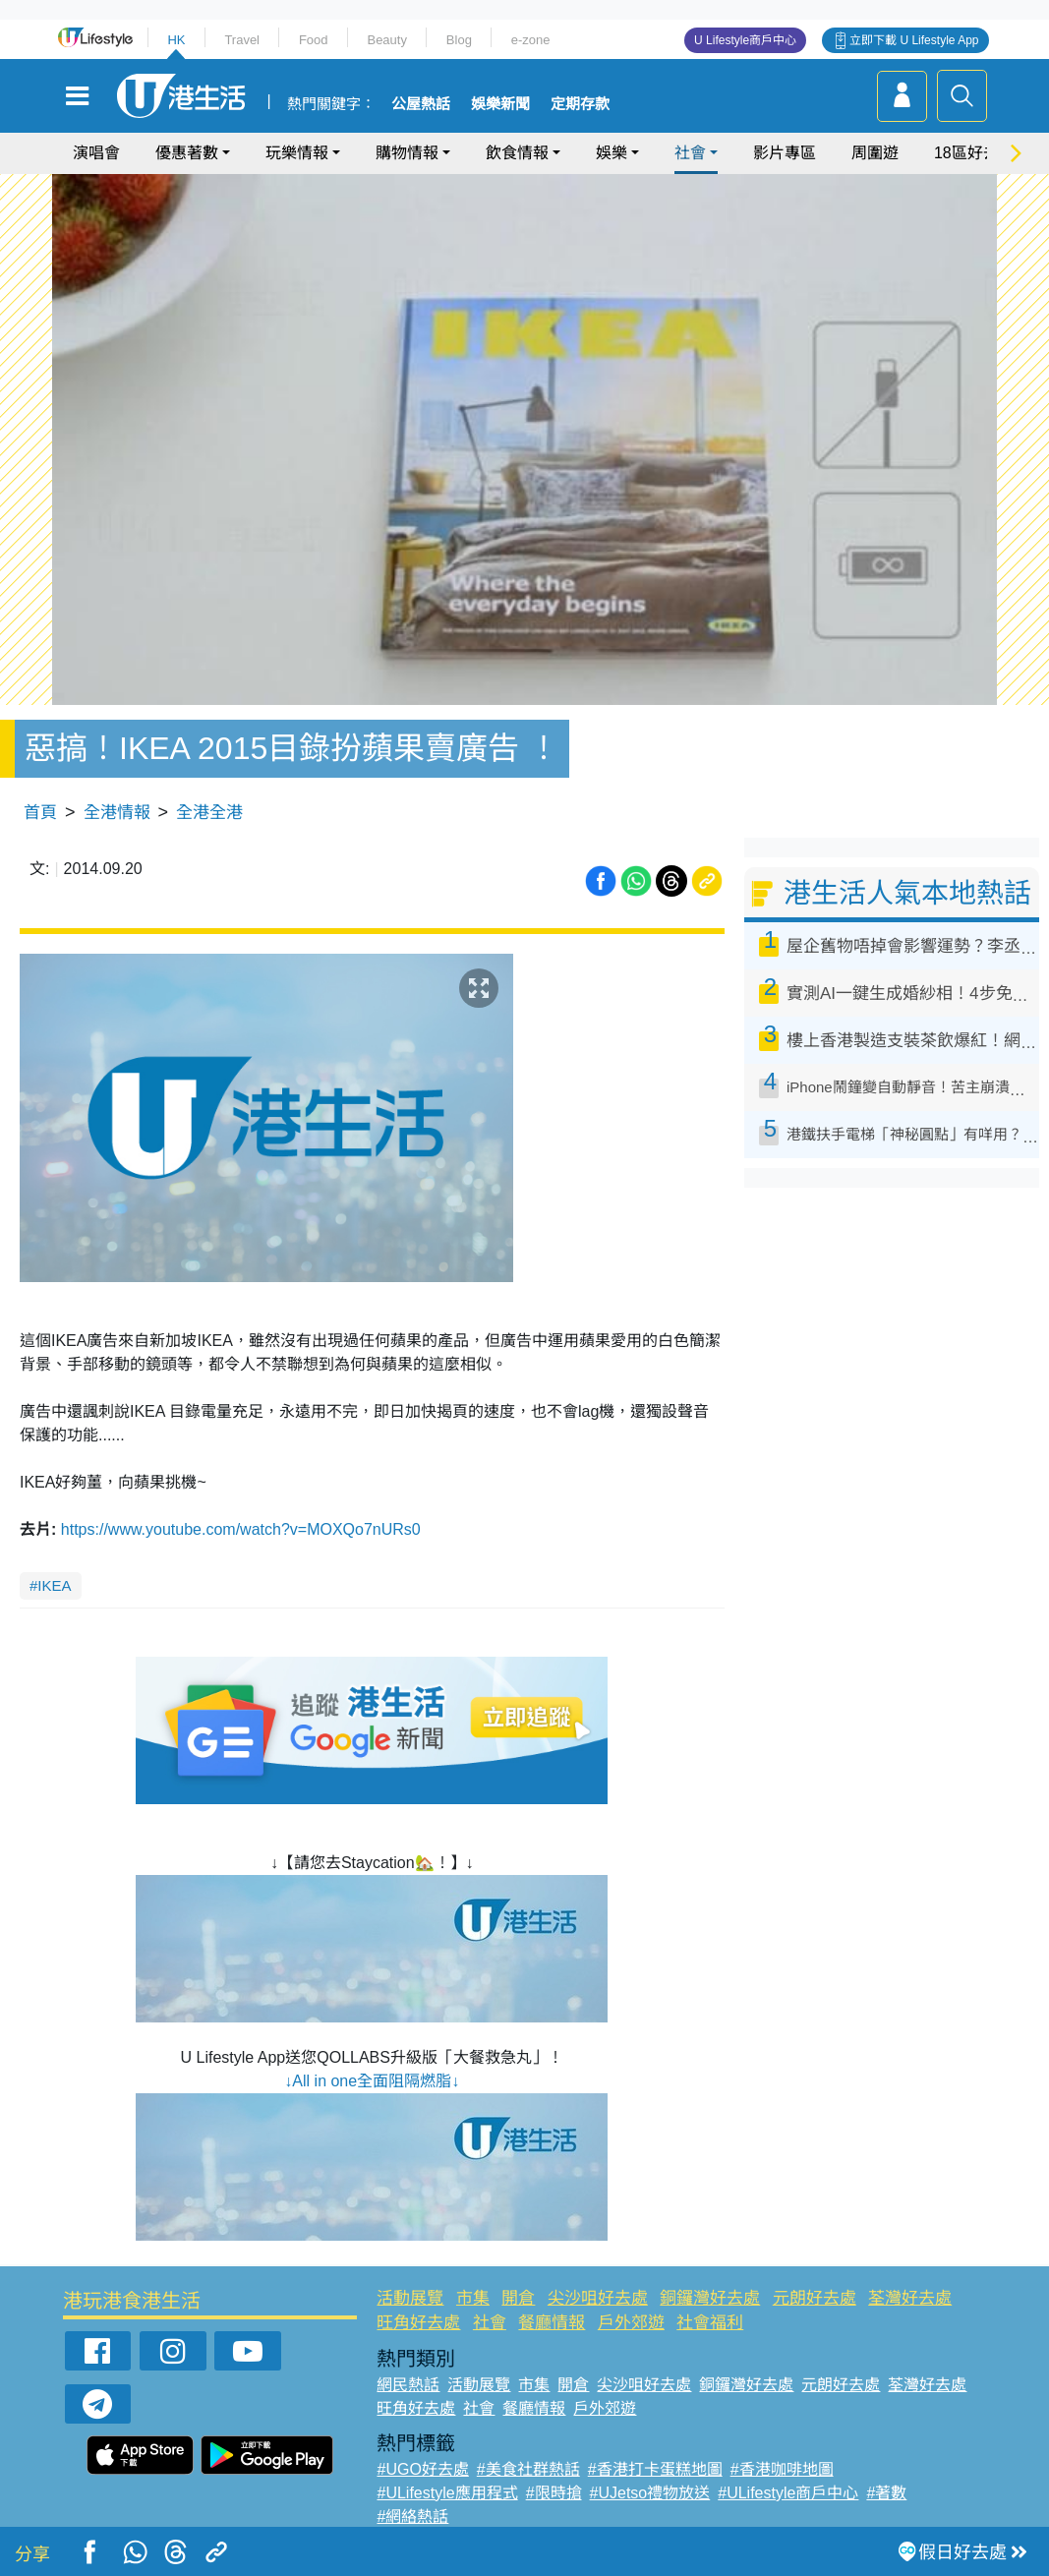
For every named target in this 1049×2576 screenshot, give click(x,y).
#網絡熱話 (412, 2516)
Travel (242, 39)
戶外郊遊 (631, 2322)
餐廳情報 (551, 2322)
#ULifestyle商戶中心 (788, 2493)
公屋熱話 (420, 104)
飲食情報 (517, 153)
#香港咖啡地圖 (782, 2469)
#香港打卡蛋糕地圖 (655, 2469)
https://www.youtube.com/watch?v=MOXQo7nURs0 (241, 1529)
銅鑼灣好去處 (710, 2298)
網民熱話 (408, 2384)
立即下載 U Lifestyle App (913, 40)
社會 (690, 153)
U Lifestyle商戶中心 (745, 40)
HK (176, 39)
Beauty (386, 39)
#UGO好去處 (422, 2469)
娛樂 (611, 153)
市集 (473, 2298)
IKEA (54, 1585)
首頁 (40, 812)
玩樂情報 (296, 153)
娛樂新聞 (500, 104)
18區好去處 (974, 153)
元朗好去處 (814, 2298)
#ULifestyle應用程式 (447, 2493)
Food (313, 39)
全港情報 (117, 812)
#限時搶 (554, 2493)
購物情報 (407, 153)
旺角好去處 (418, 2322)
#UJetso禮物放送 (650, 2493)
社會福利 (709, 2322)
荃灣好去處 (910, 2298)
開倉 (518, 2298)
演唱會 (96, 153)
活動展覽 (410, 2298)
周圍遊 (875, 153)
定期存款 (580, 104)
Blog (459, 39)
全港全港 (209, 812)
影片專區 (784, 153)
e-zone (531, 39)
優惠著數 (186, 153)
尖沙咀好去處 (598, 2298)
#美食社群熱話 (528, 2469)
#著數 (886, 2493)
